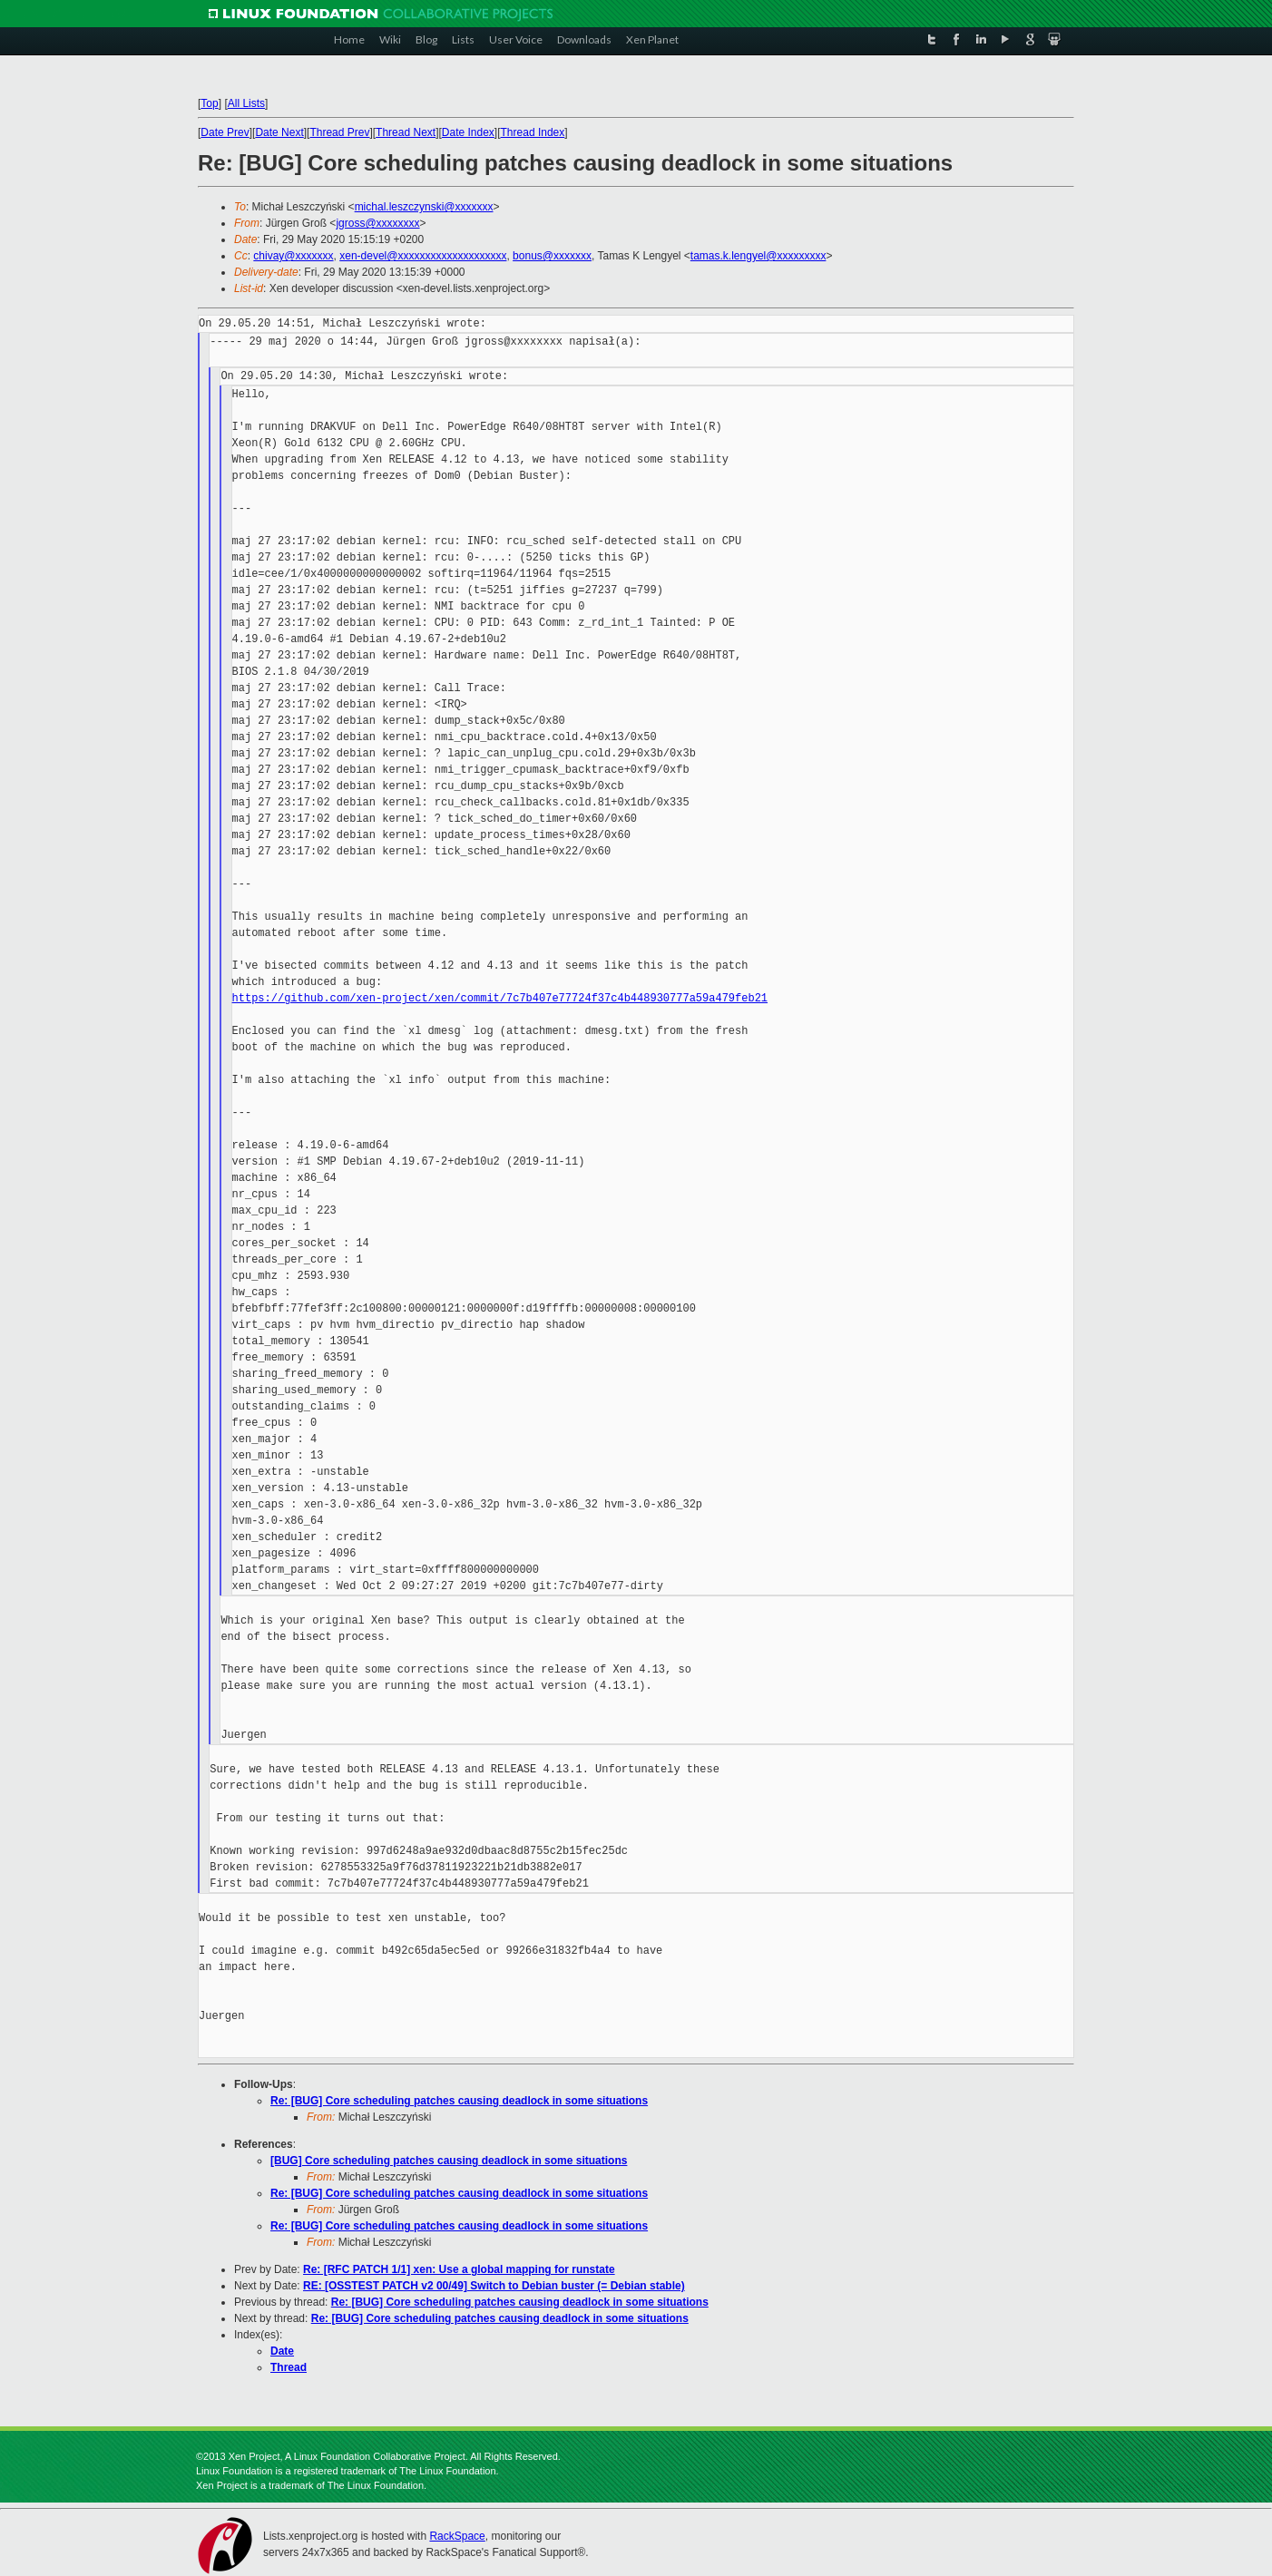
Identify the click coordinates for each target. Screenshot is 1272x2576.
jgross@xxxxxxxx (377, 223)
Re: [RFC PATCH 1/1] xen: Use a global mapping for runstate (459, 2269)
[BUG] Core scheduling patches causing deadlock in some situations (448, 2160)
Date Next (279, 132)
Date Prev (225, 132)
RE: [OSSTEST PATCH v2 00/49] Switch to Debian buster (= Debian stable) (494, 2285)
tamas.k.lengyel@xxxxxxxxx (758, 255)
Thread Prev (339, 132)
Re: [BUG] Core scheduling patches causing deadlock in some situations (459, 2100)
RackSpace (456, 2536)
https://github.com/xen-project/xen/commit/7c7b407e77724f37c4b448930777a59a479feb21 (500, 998)
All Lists (246, 103)
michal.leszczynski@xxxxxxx (424, 206)
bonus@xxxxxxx (552, 255)
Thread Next (405, 132)
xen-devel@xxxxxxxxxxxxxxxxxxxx (422, 255)
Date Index (468, 132)
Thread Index (533, 132)
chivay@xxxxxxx (293, 255)
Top (209, 103)
